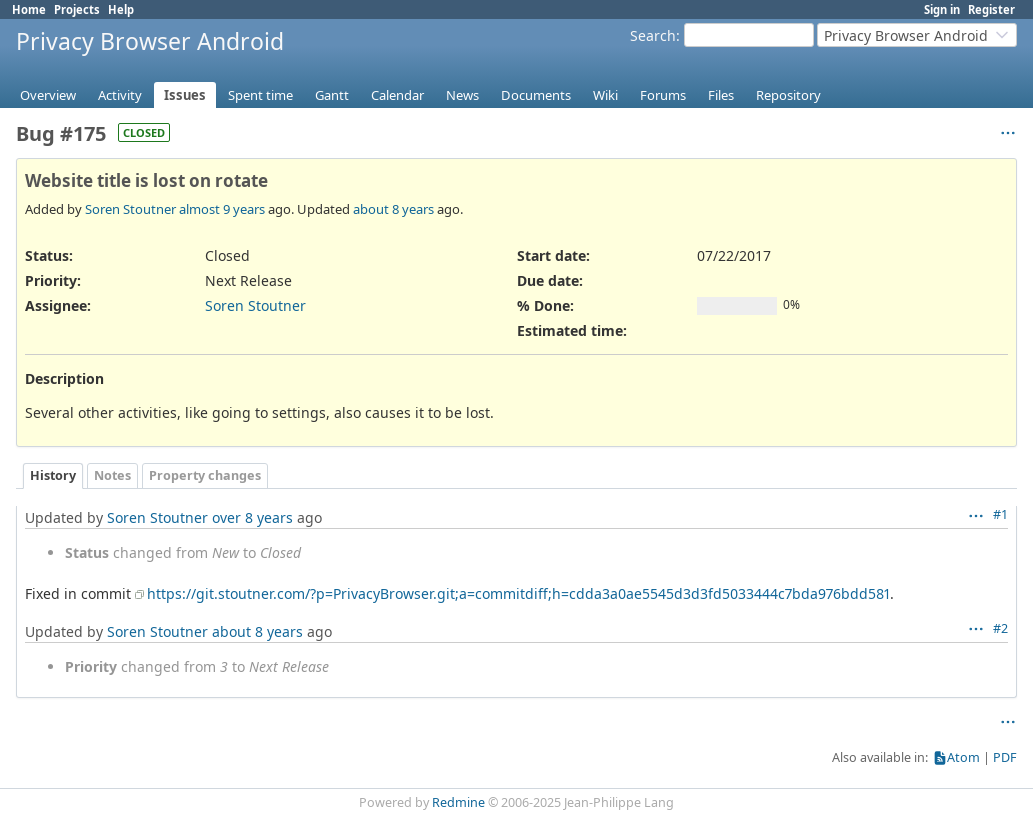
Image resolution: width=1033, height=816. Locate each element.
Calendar (397, 95)
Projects (77, 9)
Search (653, 35)
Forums (663, 95)
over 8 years (252, 517)
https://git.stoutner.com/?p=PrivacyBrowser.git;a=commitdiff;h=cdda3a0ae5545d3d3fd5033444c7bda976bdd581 (518, 593)
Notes (112, 475)
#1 (1000, 514)
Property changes (205, 475)
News (462, 95)
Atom (963, 757)
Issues (185, 95)
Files (721, 95)
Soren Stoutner (130, 209)
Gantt (332, 95)
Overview (48, 95)
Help (121, 9)
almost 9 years (222, 209)
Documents (536, 95)
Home (29, 9)
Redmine (458, 802)
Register (991, 9)
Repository (788, 95)
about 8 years (393, 209)
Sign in (942, 9)
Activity (120, 95)
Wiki (605, 95)
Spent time (260, 95)
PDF (1005, 757)
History (53, 475)
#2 (1000, 628)
